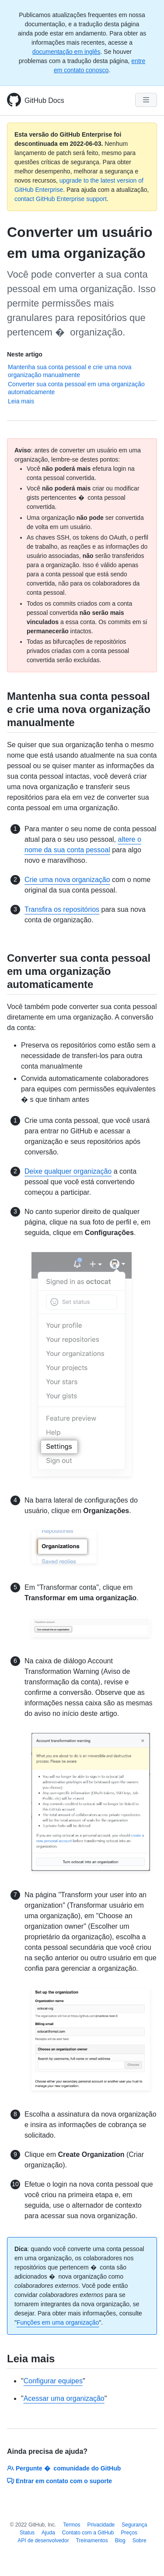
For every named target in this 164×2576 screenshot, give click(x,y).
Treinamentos (92, 2540)
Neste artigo (24, 354)
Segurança (134, 2525)
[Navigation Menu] (146, 100)
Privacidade (101, 2525)
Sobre (140, 2540)
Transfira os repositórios (61, 909)
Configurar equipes (53, 2381)
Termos (71, 2525)
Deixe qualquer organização (68, 1171)
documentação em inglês (66, 51)
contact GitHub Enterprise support (60, 198)
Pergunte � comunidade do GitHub (64, 2468)
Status (27, 2533)
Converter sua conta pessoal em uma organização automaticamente (76, 388)
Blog (120, 2540)
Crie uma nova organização (67, 879)
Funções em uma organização (58, 2322)
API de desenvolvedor (43, 2540)
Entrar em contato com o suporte (59, 2480)
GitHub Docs (44, 100)
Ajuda (48, 2533)
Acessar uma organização (64, 2398)
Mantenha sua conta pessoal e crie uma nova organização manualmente (70, 370)
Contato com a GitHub (88, 2533)
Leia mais (21, 401)
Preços (129, 2533)
